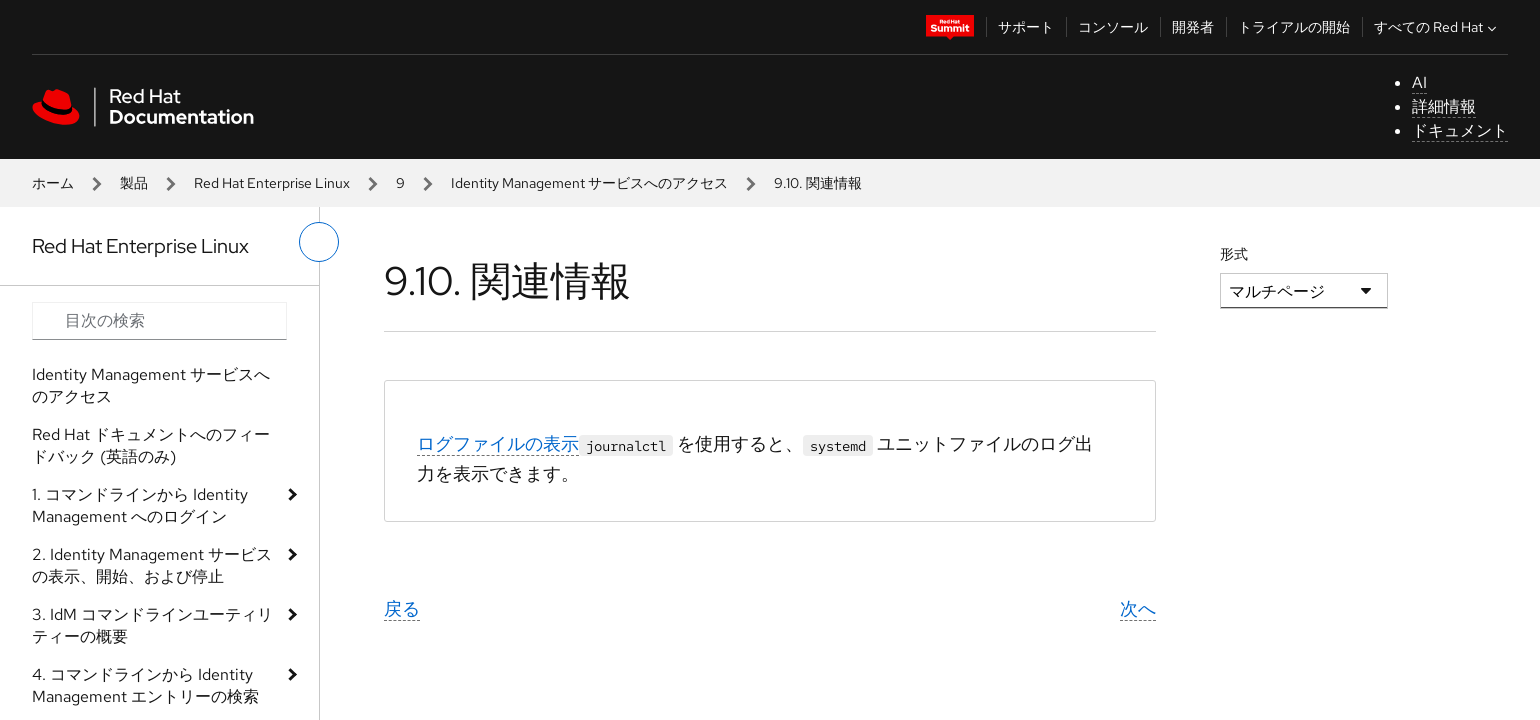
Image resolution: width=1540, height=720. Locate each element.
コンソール (1113, 27)
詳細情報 (1444, 106)
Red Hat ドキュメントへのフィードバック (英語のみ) (151, 445)
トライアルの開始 (1294, 27)
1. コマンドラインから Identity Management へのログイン (140, 505)
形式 (1234, 254)
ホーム (53, 183)
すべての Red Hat (1437, 27)
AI (1419, 82)
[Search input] (159, 321)
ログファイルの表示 (498, 443)
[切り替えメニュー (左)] (319, 242)
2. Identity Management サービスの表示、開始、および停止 (152, 565)
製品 (134, 183)
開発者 (1193, 27)
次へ (1138, 608)
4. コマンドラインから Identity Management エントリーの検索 (145, 685)
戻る (402, 608)
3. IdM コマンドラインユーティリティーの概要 (152, 625)
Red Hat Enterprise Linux (272, 183)
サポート (1026, 27)
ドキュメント (1460, 130)
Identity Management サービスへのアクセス (589, 183)
